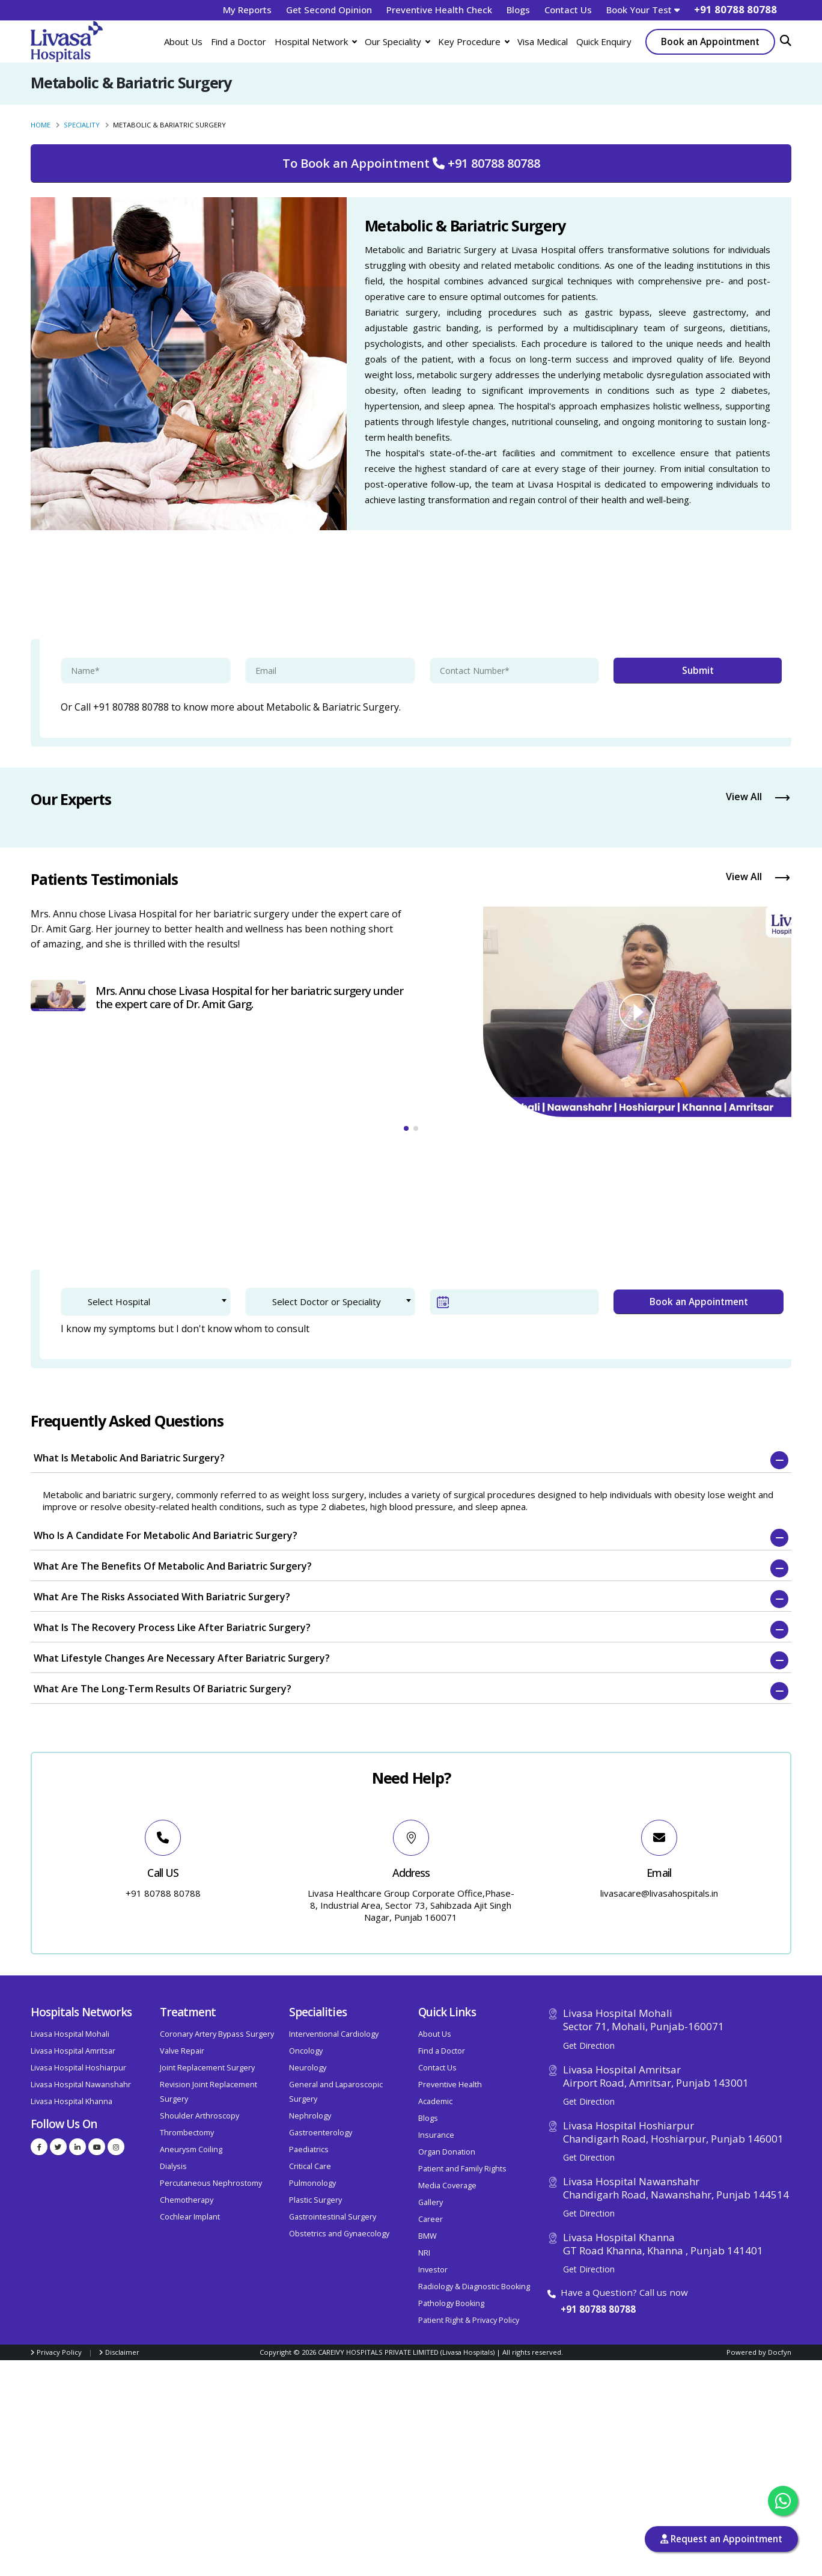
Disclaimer (122, 2352)
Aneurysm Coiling (191, 2149)
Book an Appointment (710, 41)
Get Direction (589, 2045)
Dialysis (173, 2166)
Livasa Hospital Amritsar (73, 2051)
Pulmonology (312, 2183)
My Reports (247, 10)
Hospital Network (315, 41)
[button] (406, 1128)
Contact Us (568, 10)
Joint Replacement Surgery (207, 2068)
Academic (435, 2101)
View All (758, 796)
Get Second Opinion (329, 10)
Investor (433, 2270)
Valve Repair (182, 2051)
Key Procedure (473, 41)
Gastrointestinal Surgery (332, 2217)
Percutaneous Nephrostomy (211, 2183)
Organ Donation (446, 2152)
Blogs (518, 10)
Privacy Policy (59, 2352)
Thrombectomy (187, 2133)
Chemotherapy (186, 2200)
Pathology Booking (451, 2303)
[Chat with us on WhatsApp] (783, 2501)
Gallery (430, 2202)
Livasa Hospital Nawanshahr (81, 2084)
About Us (183, 41)
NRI (424, 2253)
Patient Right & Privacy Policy (468, 2320)
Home (40, 124)
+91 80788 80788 (598, 2309)
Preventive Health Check (439, 10)
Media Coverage (447, 2185)
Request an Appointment (721, 2539)
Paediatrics (309, 2149)
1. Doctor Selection (80, 1226)
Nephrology (310, 2116)
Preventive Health (450, 2084)
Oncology (306, 2051)
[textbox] (154, 1302)
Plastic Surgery (315, 2200)
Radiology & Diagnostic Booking (474, 2286)
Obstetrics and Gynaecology (339, 2234)
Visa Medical (542, 41)
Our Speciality (397, 41)
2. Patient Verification (196, 1226)
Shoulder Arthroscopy (199, 2116)
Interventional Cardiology (334, 2034)
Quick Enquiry (604, 41)
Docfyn (779, 2352)
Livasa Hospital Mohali (70, 2034)
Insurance (436, 2135)
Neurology (307, 2068)
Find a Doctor (238, 41)
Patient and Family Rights (462, 2169)
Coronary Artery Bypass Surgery (217, 2034)
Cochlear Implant (190, 2217)
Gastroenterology (320, 2133)
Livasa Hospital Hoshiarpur (78, 2068)
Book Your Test (643, 10)
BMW (427, 2236)
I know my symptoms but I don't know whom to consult (185, 1328)
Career (430, 2219)
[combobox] (146, 1302)
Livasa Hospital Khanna (71, 2101)
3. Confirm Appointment (327, 1226)
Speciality (82, 124)
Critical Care (310, 2166)
